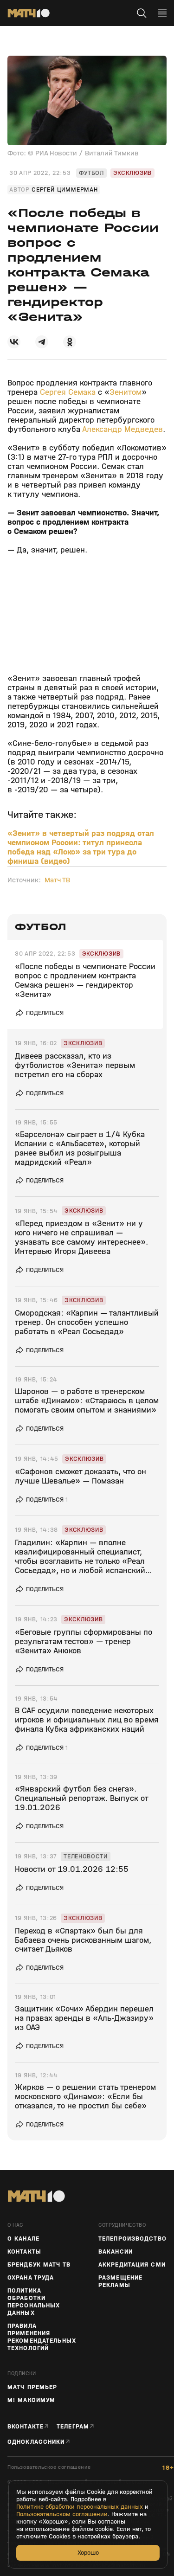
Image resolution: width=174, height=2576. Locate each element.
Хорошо (88, 2553)
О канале (23, 2238)
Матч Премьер (32, 2387)
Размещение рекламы (120, 2281)
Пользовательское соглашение (48, 2467)
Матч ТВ (57, 880)
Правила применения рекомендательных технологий (41, 2337)
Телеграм (73, 2426)
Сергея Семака (68, 392)
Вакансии (115, 2251)
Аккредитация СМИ (132, 2264)
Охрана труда (30, 2277)
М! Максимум (31, 2400)
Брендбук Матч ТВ (39, 2264)
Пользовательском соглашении (62, 2514)
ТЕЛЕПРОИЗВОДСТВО (132, 2238)
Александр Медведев (122, 429)
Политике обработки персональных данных (79, 2507)
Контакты (24, 2251)
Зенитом (126, 392)
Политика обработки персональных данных (33, 2302)
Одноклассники (36, 2442)
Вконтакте (25, 2426)
